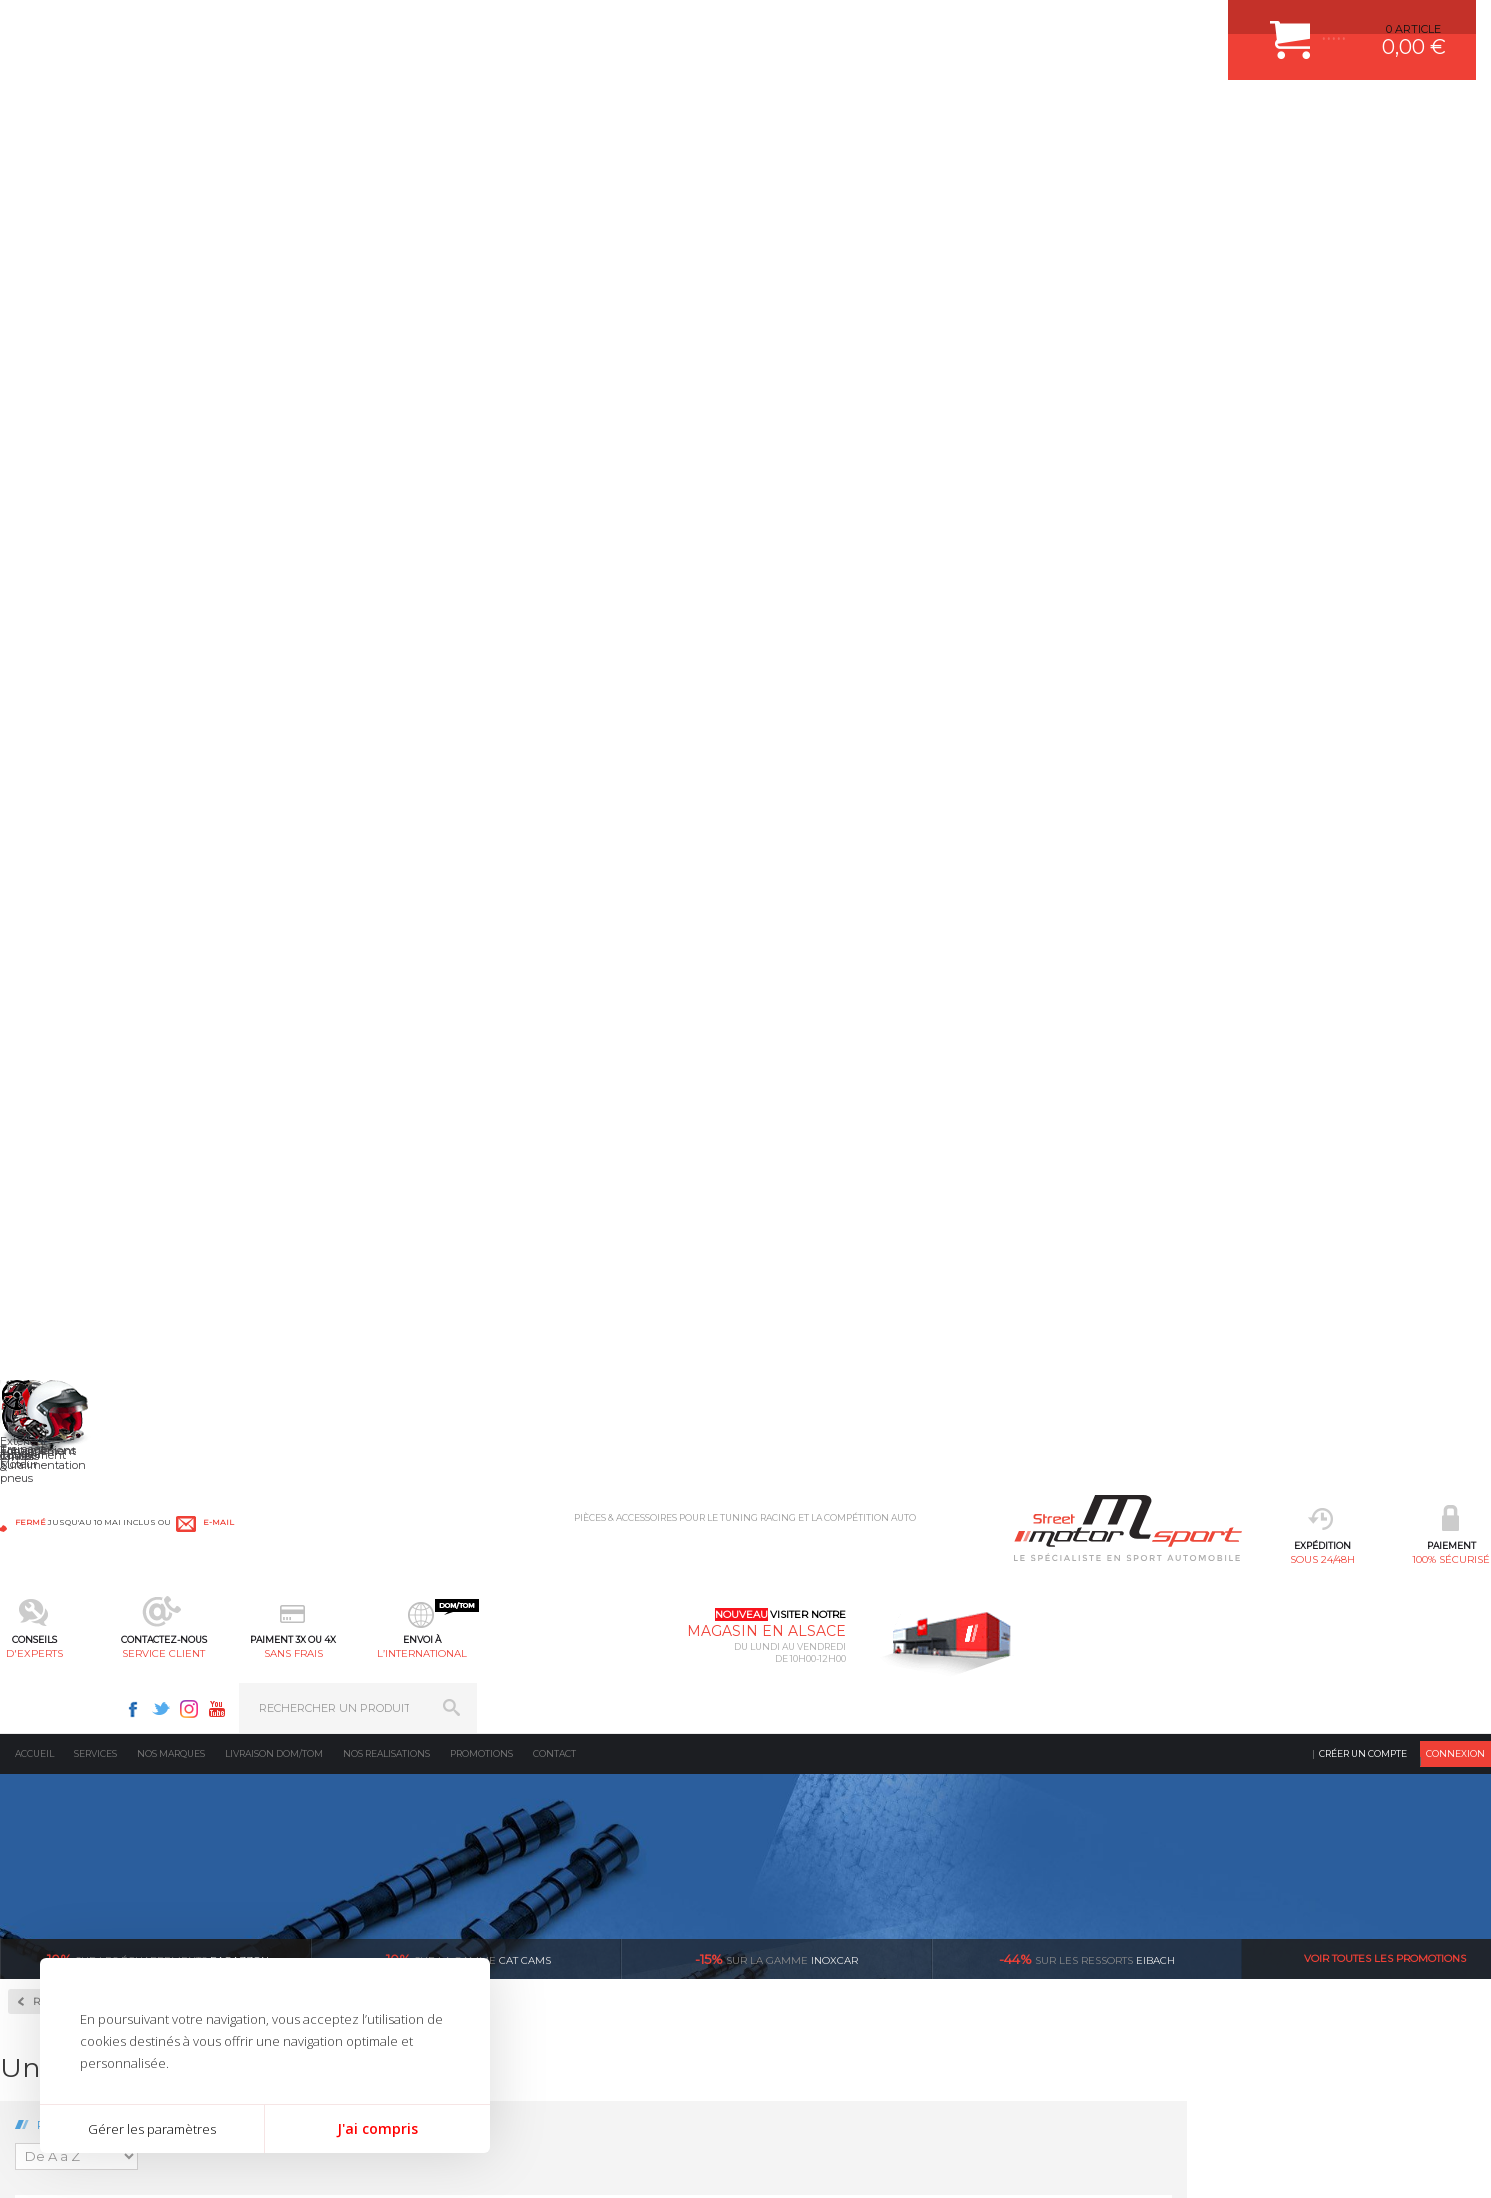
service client (682, 115)
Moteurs (302, 1792)
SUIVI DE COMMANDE (820, 1892)
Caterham (63, 966)
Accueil (34, 164)
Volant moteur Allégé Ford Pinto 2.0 (608, 1124)
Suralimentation (328, 1817)
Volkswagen (69, 1374)
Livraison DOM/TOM (274, 164)
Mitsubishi (64, 1182)
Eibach (1087, 370)
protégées (1129, 1604)
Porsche (58, 1278)
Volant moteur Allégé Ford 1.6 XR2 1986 (801, 829)
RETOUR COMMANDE (819, 1917)
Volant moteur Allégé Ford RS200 (801, 1124)
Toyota (54, 1350)
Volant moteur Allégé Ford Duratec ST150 (1186, 829)
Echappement (317, 1842)
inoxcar (776, 370)
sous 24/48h (301, 115)
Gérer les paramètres (152, 2129)
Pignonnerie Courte (102, 772)
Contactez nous (1099, 1914)
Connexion (1455, 164)
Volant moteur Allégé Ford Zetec (1186, 1124)
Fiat (47, 1014)
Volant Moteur (84, 836)
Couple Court (80, 644)
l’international (936, 115)
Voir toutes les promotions (1385, 369)
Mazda (54, 1134)
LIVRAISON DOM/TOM (820, 1942)
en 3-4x (382, 1604)
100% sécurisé (429, 115)
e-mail (454, 27)
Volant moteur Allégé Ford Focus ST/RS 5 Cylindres (415, 1131)
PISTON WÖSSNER (578, 1842)
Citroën (56, 990)
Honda (55, 1062)
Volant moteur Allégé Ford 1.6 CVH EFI (416, 822)
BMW (52, 942)
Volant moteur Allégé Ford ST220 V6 (993, 1124)
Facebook (1147, 26)
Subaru (56, 1326)
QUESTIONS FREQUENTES (833, 1967)
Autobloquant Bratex (110, 498)
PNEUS (547, 1917)
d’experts (631, 1604)
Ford (49, 1038)
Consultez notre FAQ (1141, 1966)
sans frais (808, 115)
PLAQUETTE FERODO (585, 1817)
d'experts (555, 115)
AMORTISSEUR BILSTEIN (595, 1792)
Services (95, 164)
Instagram (1203, 26)
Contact (554, 164)
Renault (58, 1302)
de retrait (880, 1604)
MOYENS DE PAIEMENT (825, 1867)
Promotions (481, 164)
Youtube (1231, 26)
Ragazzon (155, 370)
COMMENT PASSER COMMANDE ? (853, 1842)
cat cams (466, 370)
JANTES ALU (561, 1892)
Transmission (317, 1867)
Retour (358, 412)
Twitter (1175, 26)
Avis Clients (1392, 2100)
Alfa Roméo (67, 894)
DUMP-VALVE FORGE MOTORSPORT (626, 1967)
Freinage (302, 1917)
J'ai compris (377, 2128)
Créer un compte (1363, 164)
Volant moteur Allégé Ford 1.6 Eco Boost (608, 829)
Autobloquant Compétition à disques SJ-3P (135, 571)
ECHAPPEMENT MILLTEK (595, 1867)
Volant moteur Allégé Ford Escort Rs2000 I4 (1380, 829)
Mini (49, 1158)
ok (1460, 1800)
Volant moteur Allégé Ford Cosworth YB (993, 829)
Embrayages (72, 708)
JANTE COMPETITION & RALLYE (612, 1992)
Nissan (55, 1206)
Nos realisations (386, 164)
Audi (49, 918)
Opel (49, 1230)
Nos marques (171, 164)
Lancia (54, 1086)
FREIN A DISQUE (572, 2017)
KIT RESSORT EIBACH (586, 1942)
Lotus (51, 1110)
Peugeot (59, 1254)
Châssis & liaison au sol (348, 1892)
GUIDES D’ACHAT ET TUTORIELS (849, 1992)
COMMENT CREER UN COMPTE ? (850, 1817)
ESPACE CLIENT (804, 1792)
